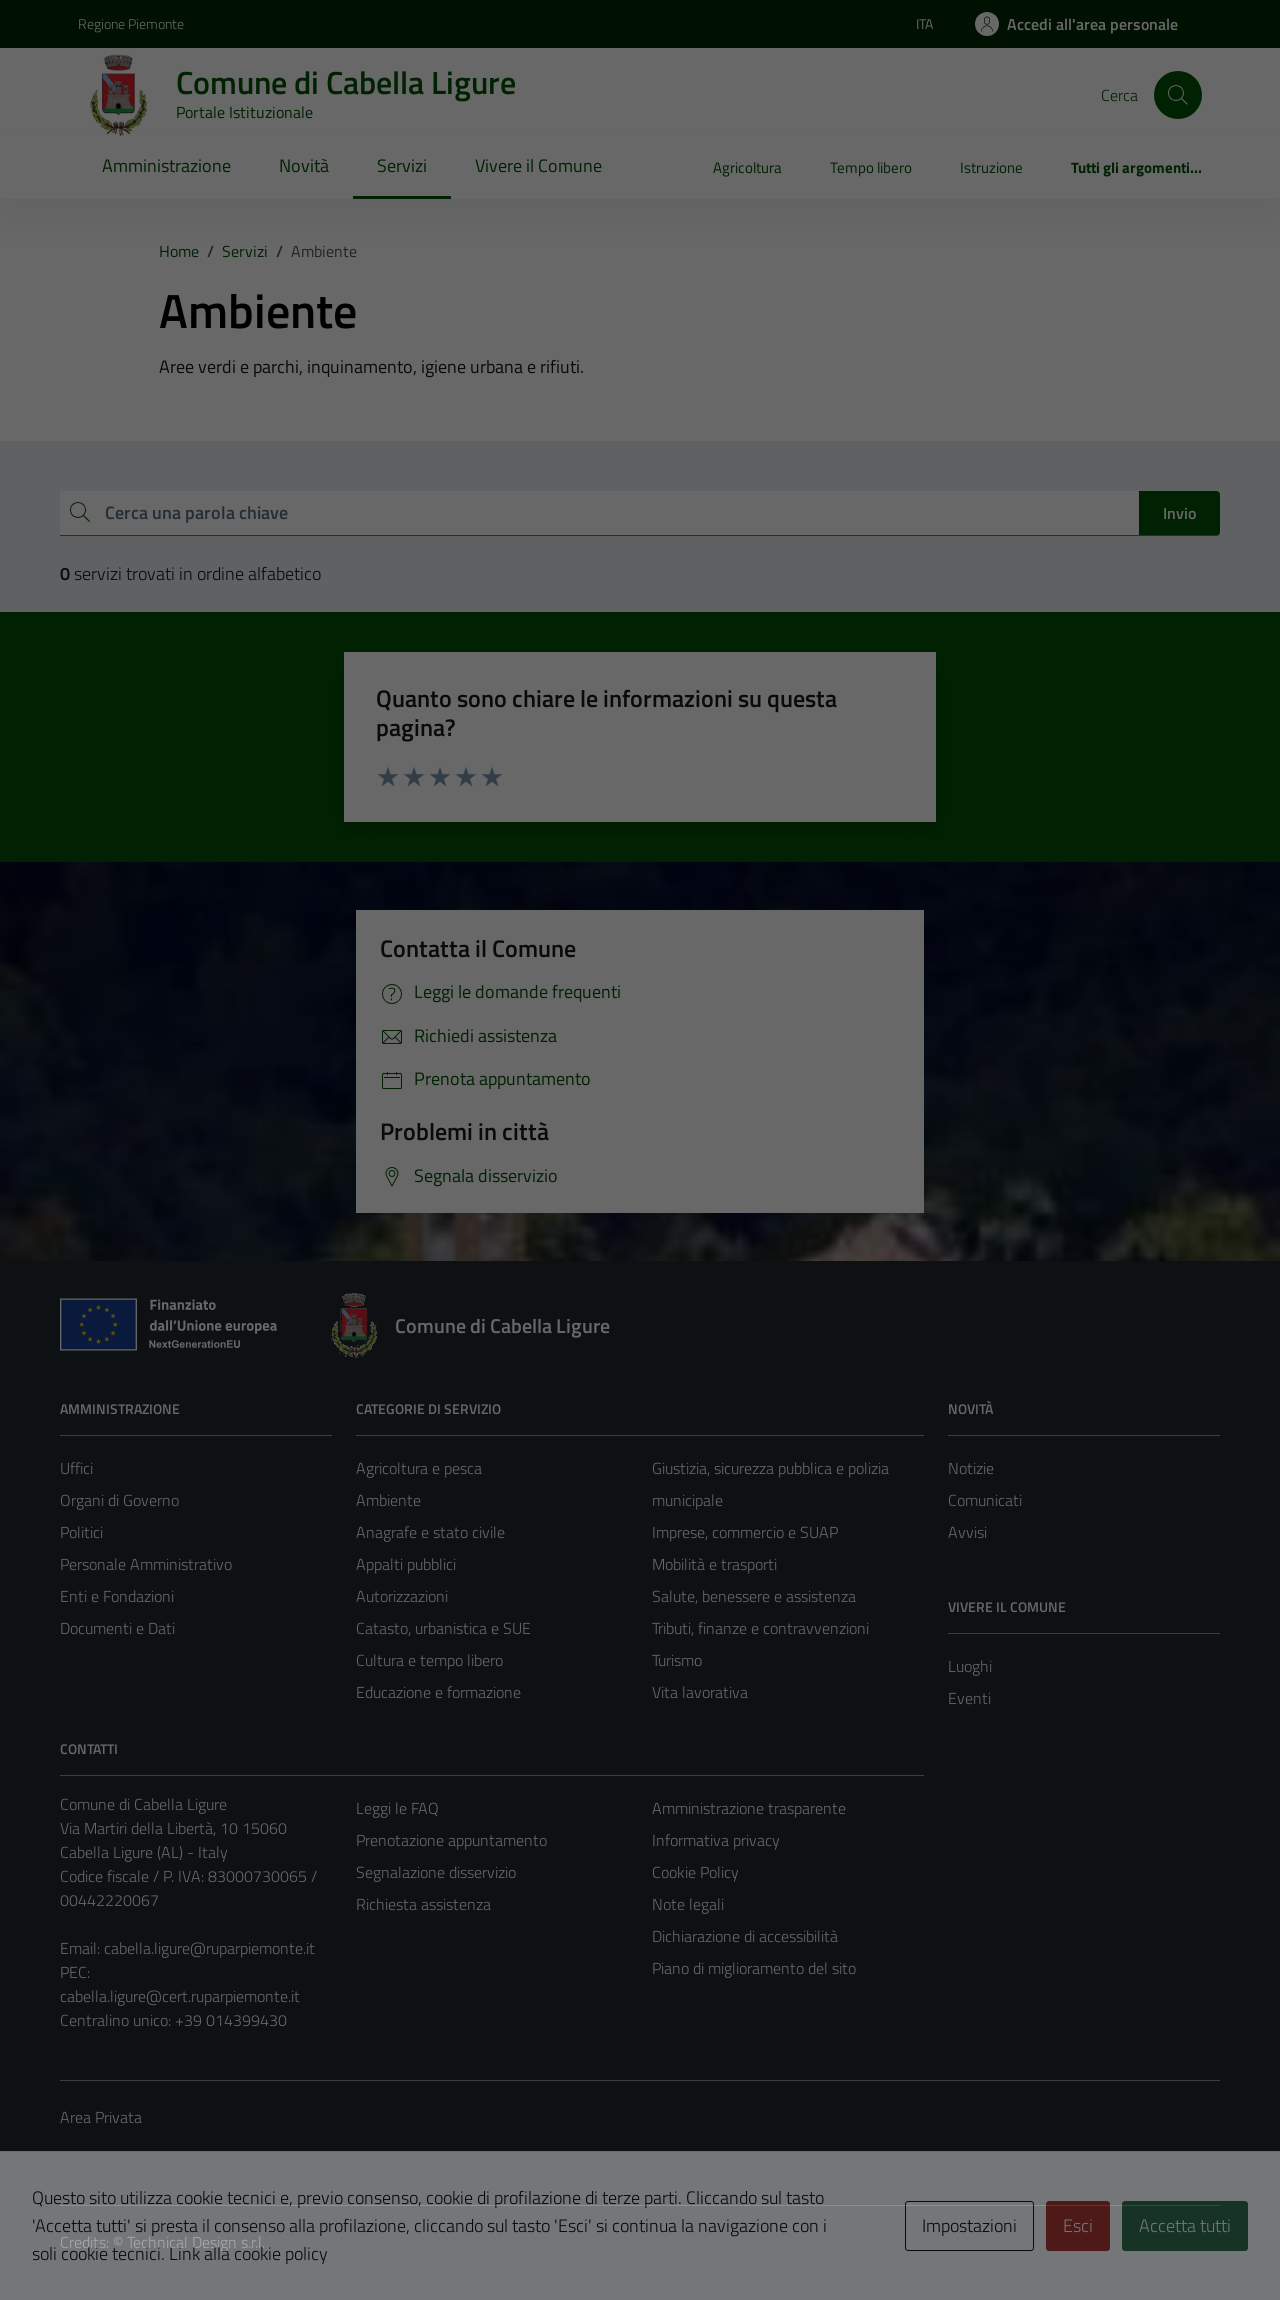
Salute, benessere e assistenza (754, 1596)
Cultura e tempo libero (429, 1660)
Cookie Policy (695, 1872)
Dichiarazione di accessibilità (745, 1936)
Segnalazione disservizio (436, 1872)
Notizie (971, 1468)
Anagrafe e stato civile (430, 1532)
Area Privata (101, 2117)
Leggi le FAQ (397, 1808)
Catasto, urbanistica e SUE (443, 1628)
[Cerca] (1178, 95)
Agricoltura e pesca (419, 1468)
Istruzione (991, 167)
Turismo (677, 1660)
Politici (81, 1532)
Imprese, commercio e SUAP (745, 1532)
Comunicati (985, 1500)
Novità (304, 165)
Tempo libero (871, 167)
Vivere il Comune (538, 165)
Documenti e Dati (117, 1628)
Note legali (688, 1904)
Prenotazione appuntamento (451, 1840)
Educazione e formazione (438, 1692)
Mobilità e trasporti (714, 1564)
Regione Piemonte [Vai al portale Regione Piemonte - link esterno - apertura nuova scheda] (131, 23)
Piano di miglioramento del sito (754, 1968)
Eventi (969, 1698)
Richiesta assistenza (423, 1904)
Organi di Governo (119, 1500)
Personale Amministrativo (146, 1564)
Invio (1179, 513)
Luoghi (970, 1666)
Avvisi (967, 1532)
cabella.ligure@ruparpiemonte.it (209, 1948)
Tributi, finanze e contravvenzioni (760, 1628)
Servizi (402, 165)
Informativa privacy (716, 1840)
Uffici (76, 1468)
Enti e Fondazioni (117, 1596)
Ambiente (388, 1500)
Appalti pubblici (406, 1564)
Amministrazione (166, 165)
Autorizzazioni (402, 1596)
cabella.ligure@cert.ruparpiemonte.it (180, 1996)
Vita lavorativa (700, 1692)
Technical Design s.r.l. (196, 2242)
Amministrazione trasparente (749, 1808)
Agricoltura (747, 167)
